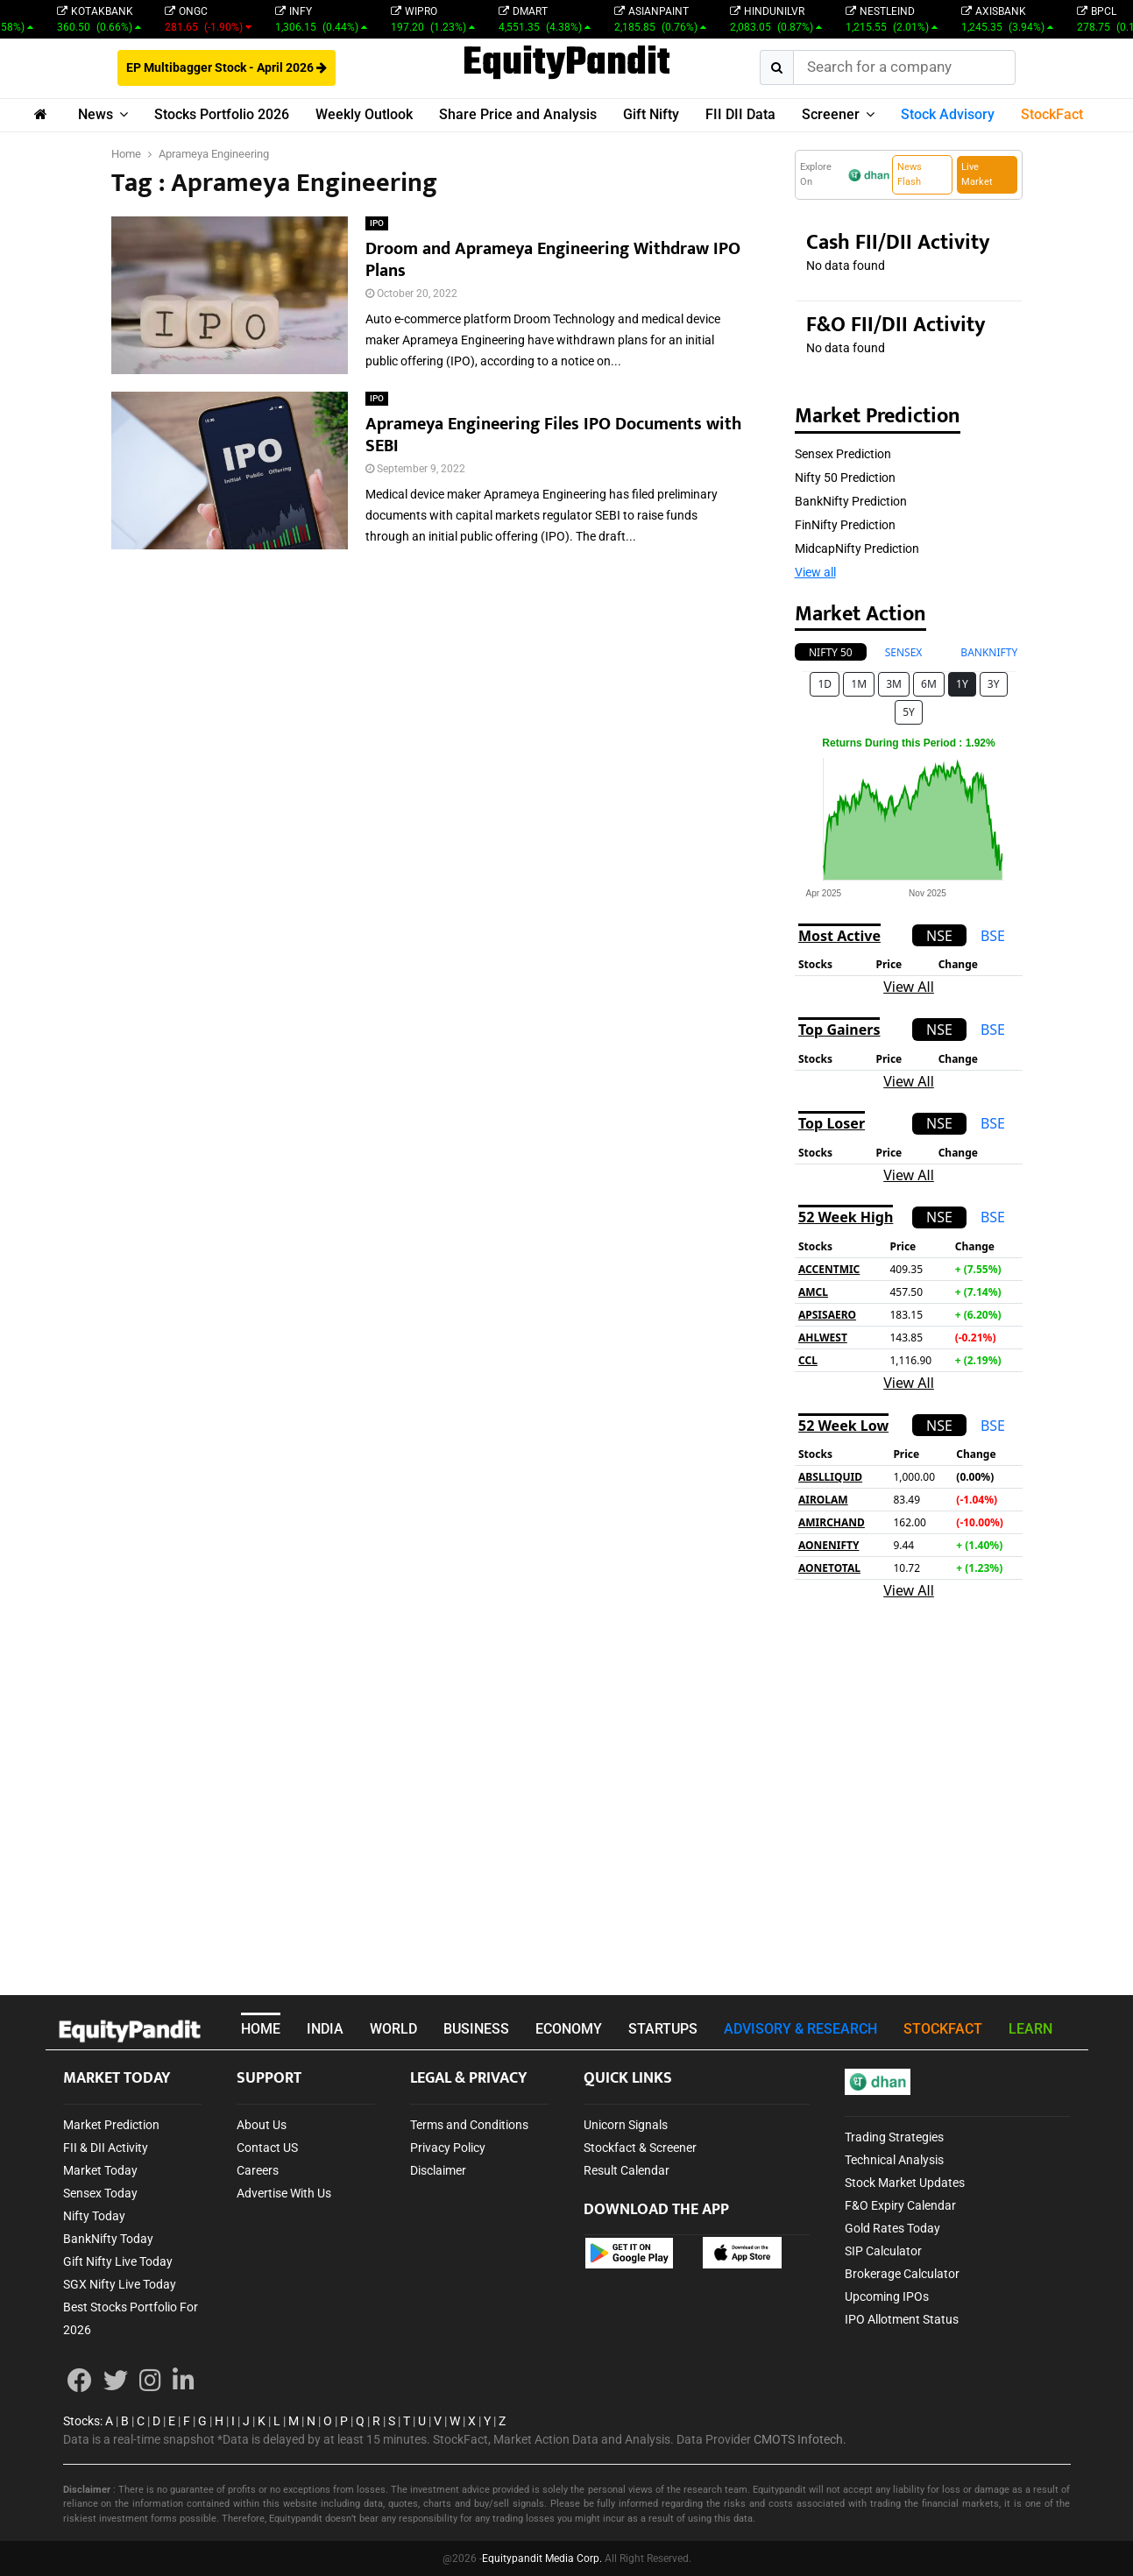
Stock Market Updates (905, 2183)
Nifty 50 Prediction (845, 478)
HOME (260, 2028)
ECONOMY (568, 2028)
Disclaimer (438, 2170)
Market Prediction (111, 2125)
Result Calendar (626, 2170)
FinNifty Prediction (845, 525)
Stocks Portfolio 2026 (221, 114)
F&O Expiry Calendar (900, 2205)
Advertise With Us (284, 2193)
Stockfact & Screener (640, 2148)
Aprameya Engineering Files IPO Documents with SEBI (553, 435)
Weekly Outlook (364, 114)
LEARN (1030, 2028)
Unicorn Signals (626, 2125)
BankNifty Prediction (851, 501)
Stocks (81, 2421)
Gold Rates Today (892, 2228)
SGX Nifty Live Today (119, 2284)
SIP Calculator (883, 2251)
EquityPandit (566, 64)
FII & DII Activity (105, 2148)
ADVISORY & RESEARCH (800, 2028)
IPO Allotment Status (902, 2319)
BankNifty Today (108, 2239)
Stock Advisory (948, 114)
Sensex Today (100, 2193)
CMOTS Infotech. (800, 2439)
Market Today (100, 2170)
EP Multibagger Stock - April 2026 (226, 67)
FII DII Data (740, 114)
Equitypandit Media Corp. (542, 2558)
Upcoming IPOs (887, 2296)
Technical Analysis (894, 2160)
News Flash (909, 174)
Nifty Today (94, 2216)
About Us (262, 2125)
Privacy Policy (447, 2148)
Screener (831, 114)
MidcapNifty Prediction (857, 548)
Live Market (977, 174)
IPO (377, 223)
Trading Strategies (894, 2137)
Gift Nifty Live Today (118, 2261)
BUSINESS (476, 2028)
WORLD (393, 2028)
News (95, 114)
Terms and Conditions (469, 2125)
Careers (258, 2170)
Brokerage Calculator (902, 2274)
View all (815, 572)
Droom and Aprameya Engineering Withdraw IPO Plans (552, 260)
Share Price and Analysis (518, 114)
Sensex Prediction (843, 454)
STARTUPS (663, 2028)
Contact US (267, 2148)
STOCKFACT (942, 2028)
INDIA (325, 2028)
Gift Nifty (651, 114)
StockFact (1052, 114)
